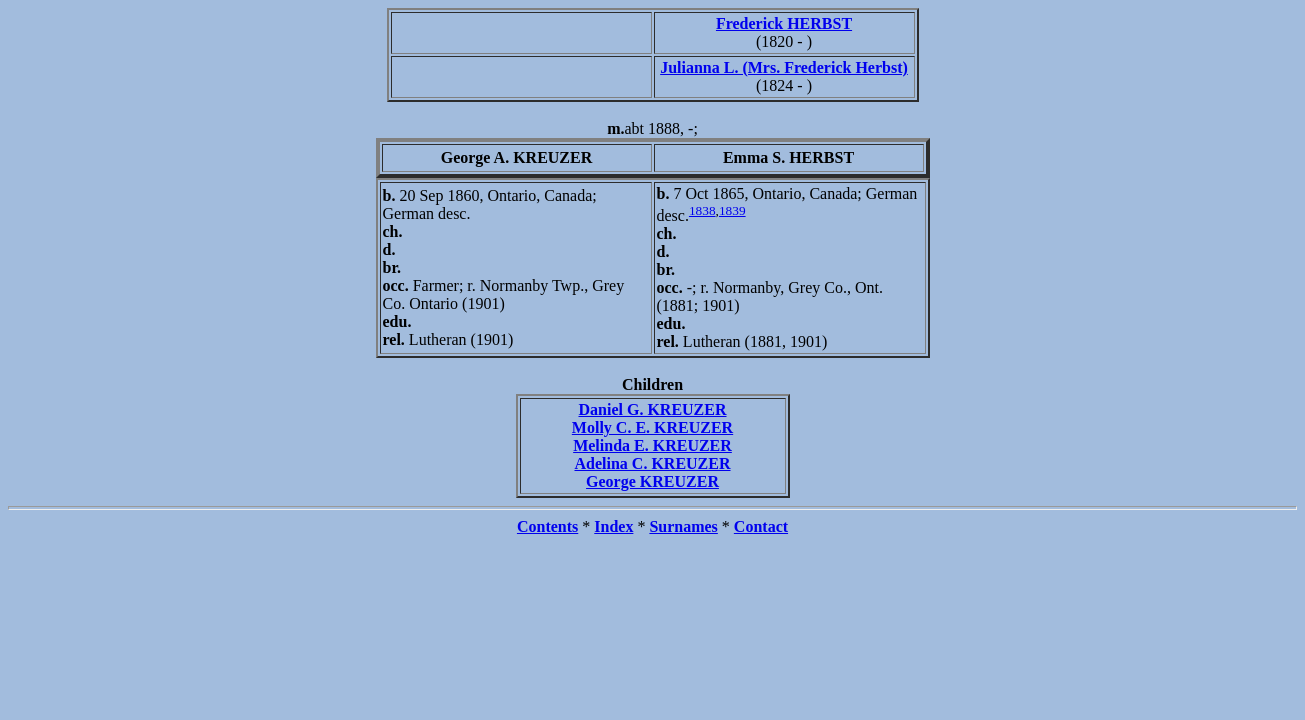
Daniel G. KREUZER (652, 409)
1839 (732, 210)
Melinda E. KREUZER (652, 445)
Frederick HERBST (784, 23)
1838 (702, 210)
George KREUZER (652, 481)
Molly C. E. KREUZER (652, 427)
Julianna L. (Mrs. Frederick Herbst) (784, 67)
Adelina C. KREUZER (652, 463)
